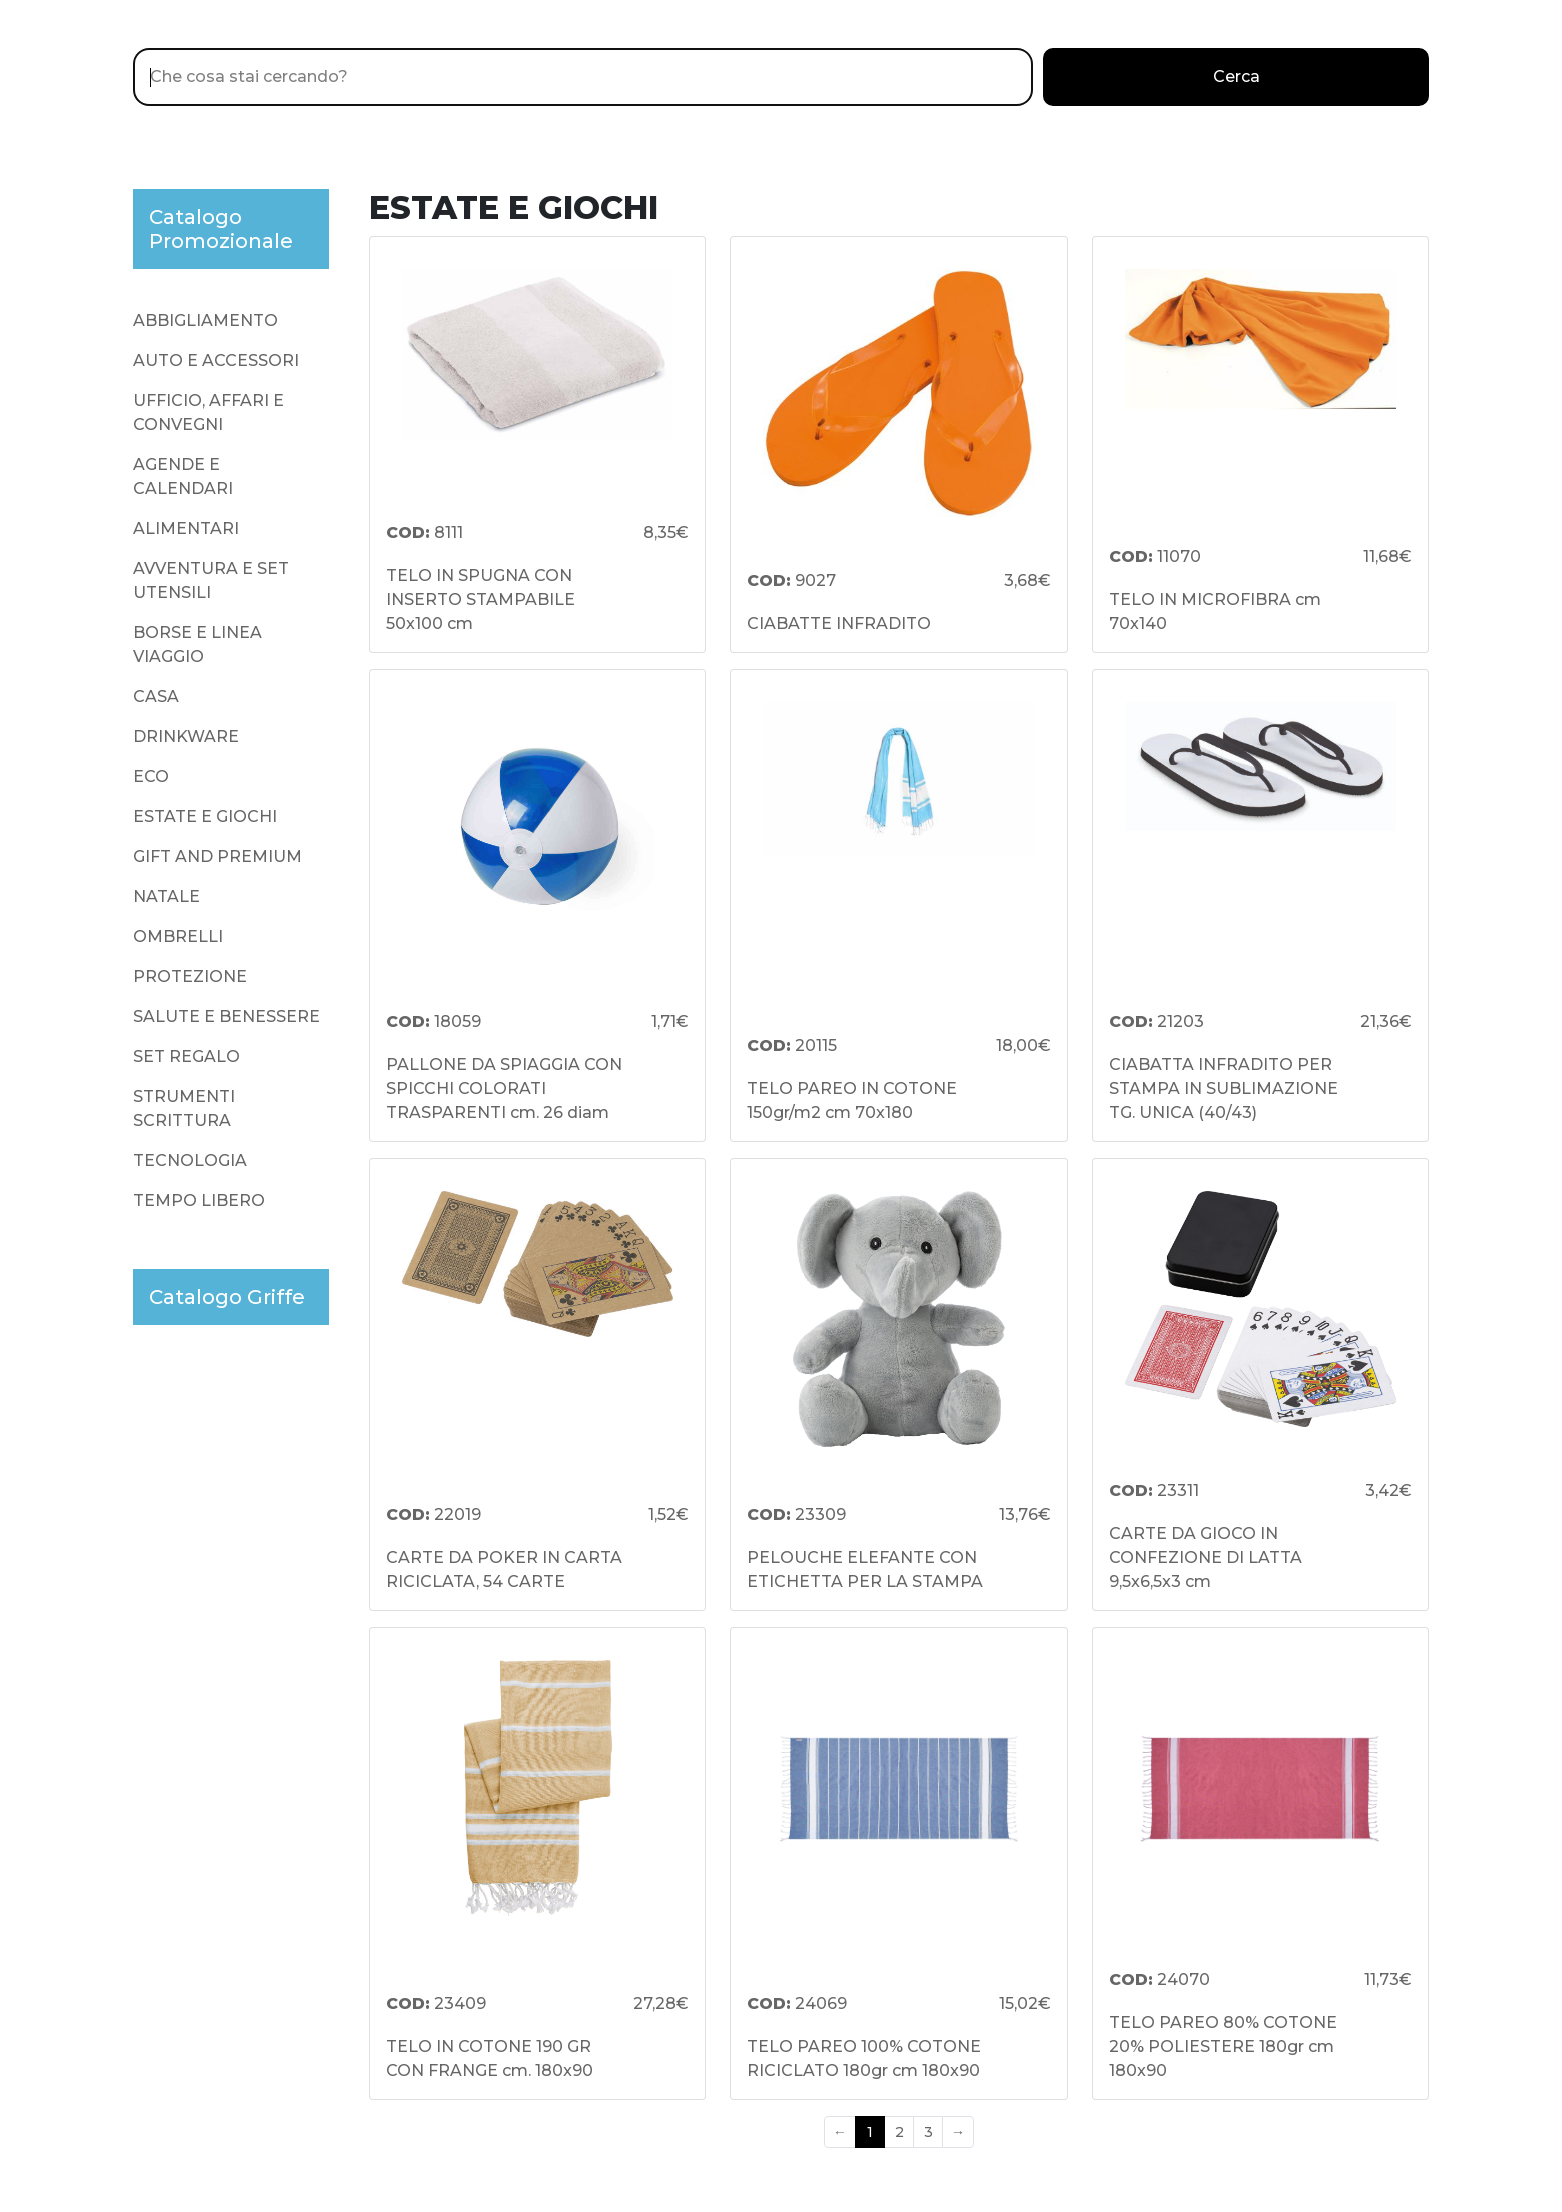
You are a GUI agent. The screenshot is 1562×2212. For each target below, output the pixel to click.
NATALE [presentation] (166, 896)
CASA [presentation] (156, 696)
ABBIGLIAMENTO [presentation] (205, 320)
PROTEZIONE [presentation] (190, 976)
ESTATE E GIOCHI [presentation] (205, 816)
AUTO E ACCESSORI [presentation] (216, 360)
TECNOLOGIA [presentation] (190, 1160)
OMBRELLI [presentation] (178, 936)
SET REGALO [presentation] (186, 1056)
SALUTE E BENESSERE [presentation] (226, 1016)
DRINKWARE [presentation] (186, 736)
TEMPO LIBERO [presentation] (199, 1200)
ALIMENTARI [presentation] (186, 528)
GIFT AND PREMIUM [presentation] (217, 856)
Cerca (1236, 76)
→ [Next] (958, 2132)
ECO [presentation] (151, 776)
